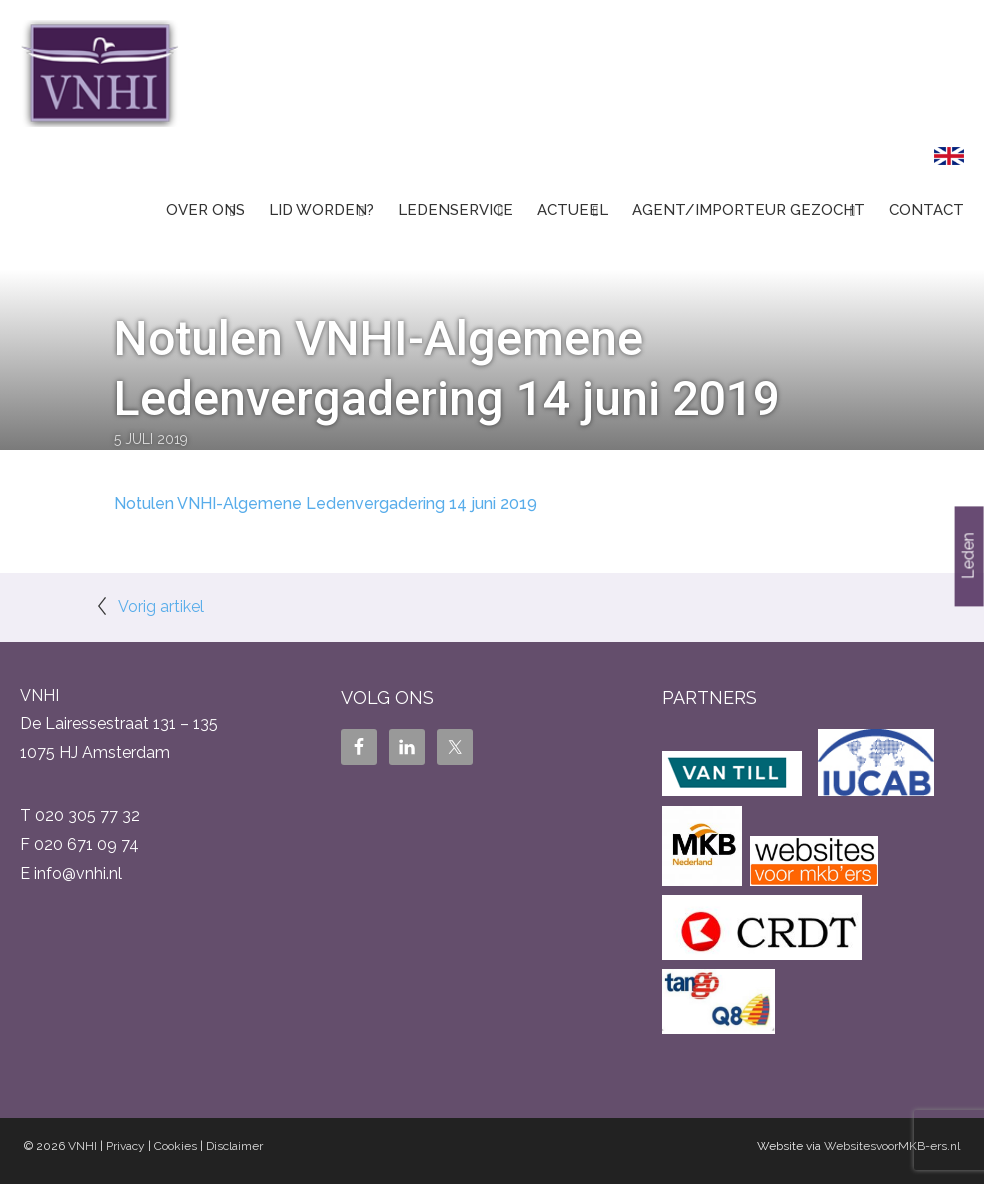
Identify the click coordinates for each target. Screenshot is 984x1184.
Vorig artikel (161, 606)
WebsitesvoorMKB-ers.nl (892, 1146)
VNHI (82, 1146)
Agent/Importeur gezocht (748, 210)
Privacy (125, 1146)
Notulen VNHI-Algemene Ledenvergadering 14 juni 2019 (325, 503)
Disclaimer (234, 1146)
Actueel (572, 210)
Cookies (175, 1146)
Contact (926, 210)
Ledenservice (455, 210)
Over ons (205, 210)
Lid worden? (321, 210)
